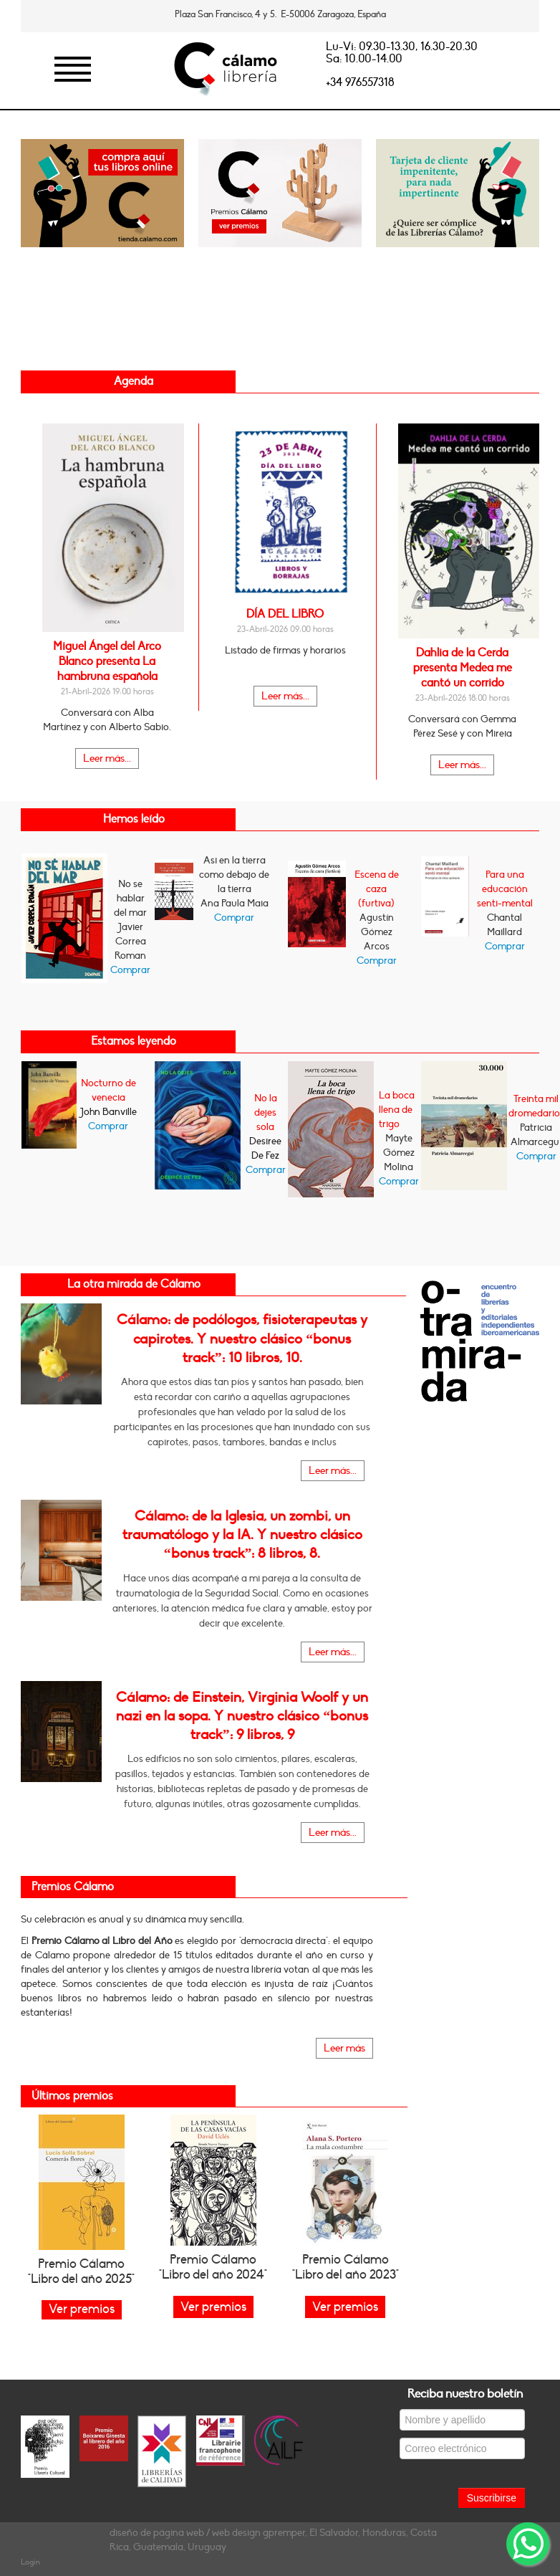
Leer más (344, 2048)
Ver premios (213, 2306)
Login (30, 2562)
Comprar (130, 970)
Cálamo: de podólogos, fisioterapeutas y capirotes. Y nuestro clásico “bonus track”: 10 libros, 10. (242, 1338)
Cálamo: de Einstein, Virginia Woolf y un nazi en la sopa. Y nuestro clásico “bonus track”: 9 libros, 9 (242, 1716)
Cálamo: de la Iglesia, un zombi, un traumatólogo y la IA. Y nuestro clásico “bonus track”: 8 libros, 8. (242, 1535)
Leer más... (107, 758)
